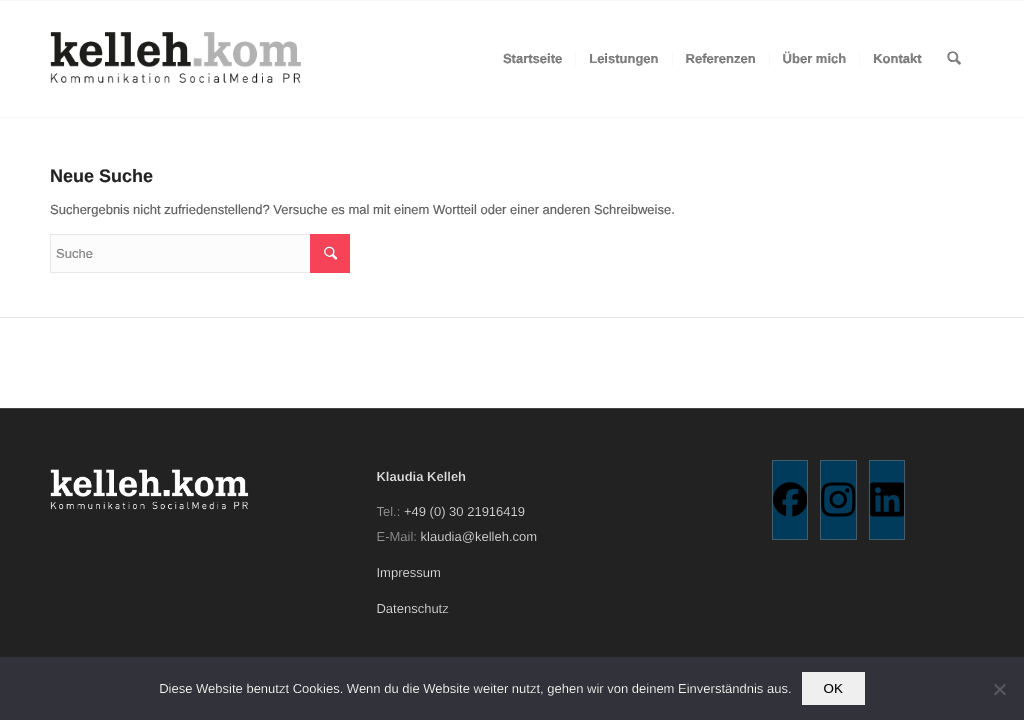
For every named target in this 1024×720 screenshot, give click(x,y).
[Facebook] (790, 500)
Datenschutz (412, 608)
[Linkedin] (887, 500)
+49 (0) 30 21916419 (464, 511)
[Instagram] (838, 500)
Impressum (408, 572)
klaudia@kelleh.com (479, 536)
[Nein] (999, 689)
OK (833, 688)
